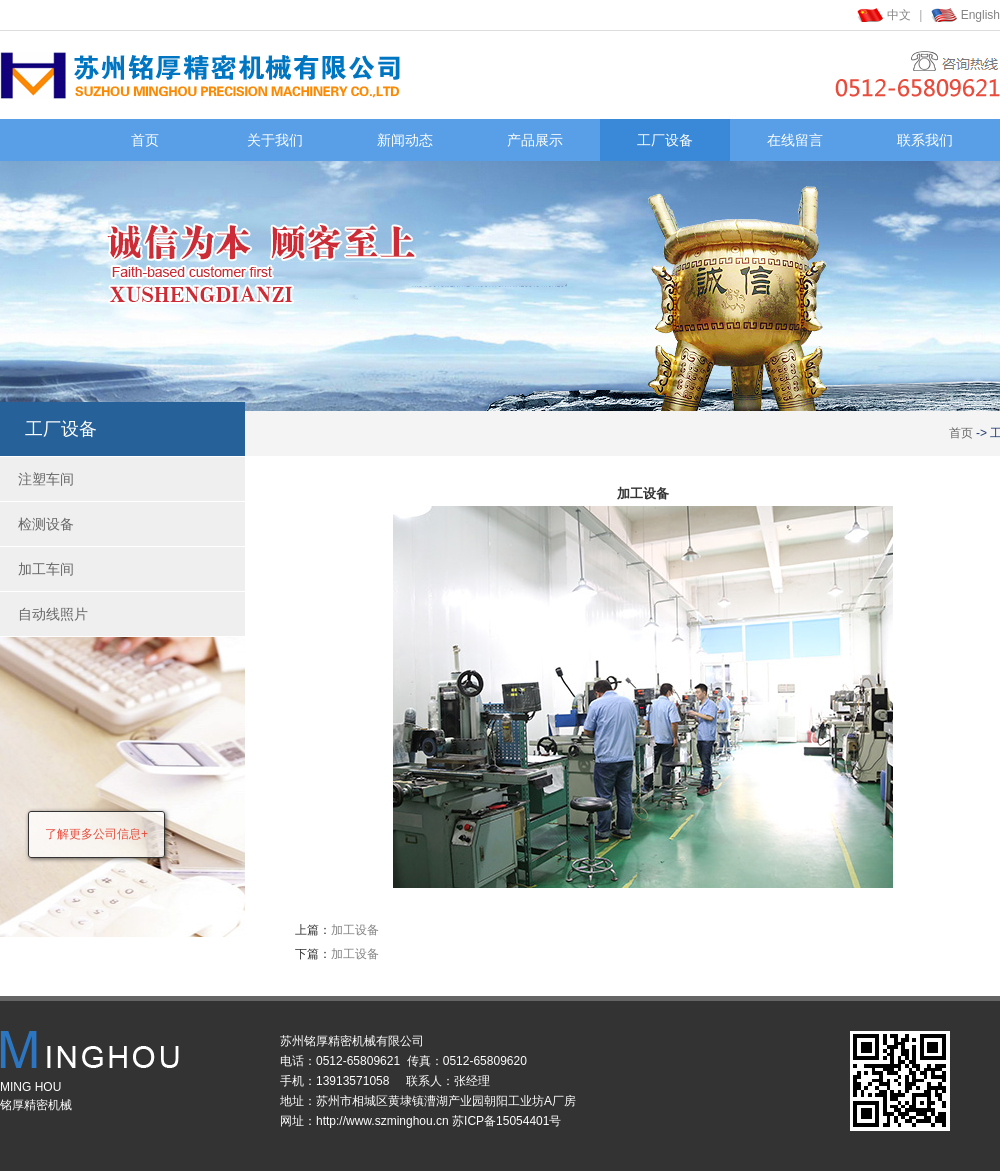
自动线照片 (53, 614)
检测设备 (46, 524)
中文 (899, 15)
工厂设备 (665, 140)
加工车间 (46, 569)
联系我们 (925, 140)
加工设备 (355, 930)
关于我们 (275, 140)
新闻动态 (405, 140)
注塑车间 (46, 479)
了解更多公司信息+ (96, 834)
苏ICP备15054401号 (506, 1121)
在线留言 (795, 140)
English (980, 15)
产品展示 (535, 140)
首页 (145, 140)
